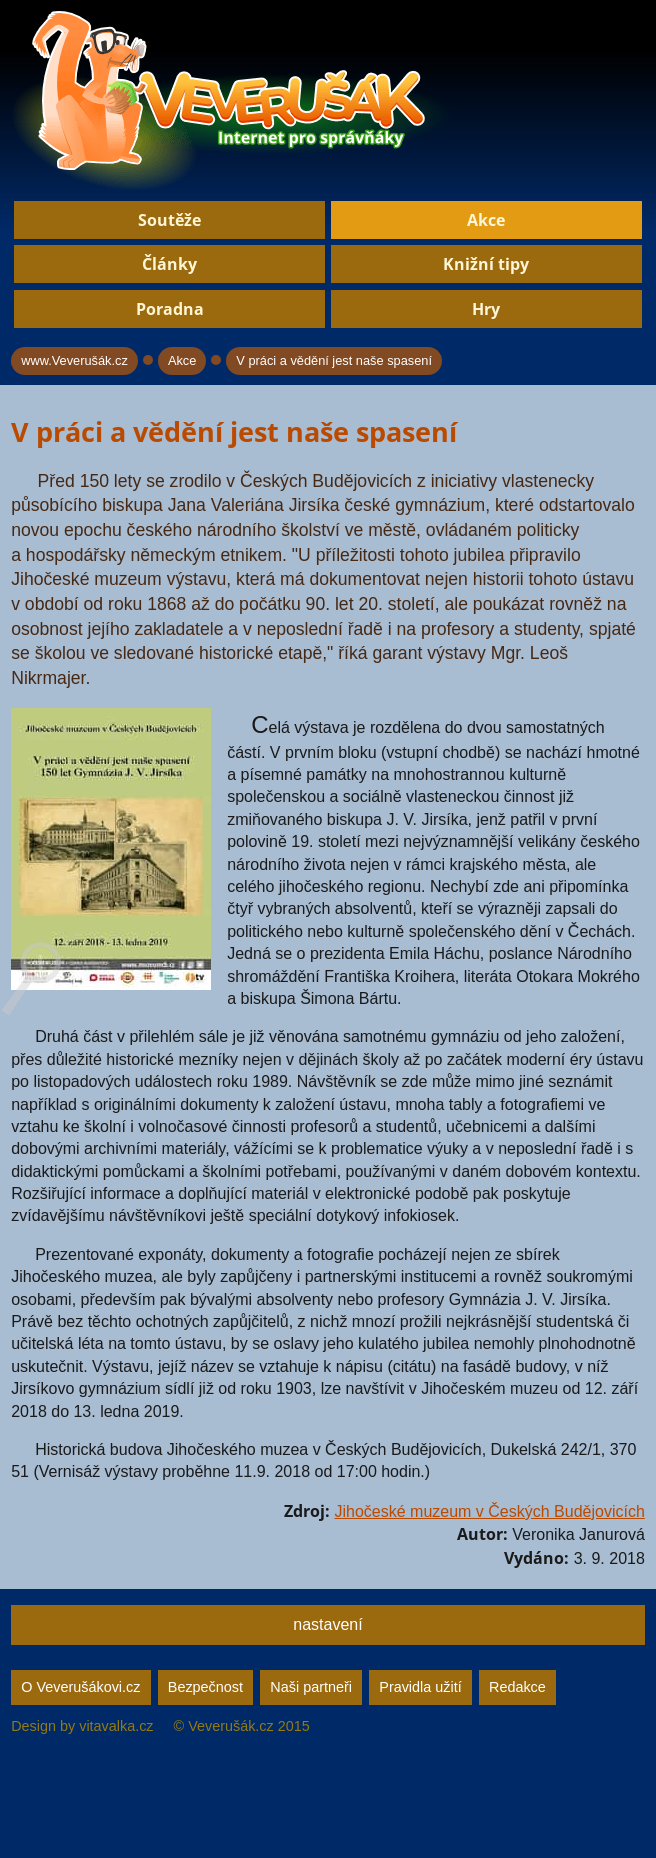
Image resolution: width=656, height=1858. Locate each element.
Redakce (517, 1687)
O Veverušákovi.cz (80, 1687)
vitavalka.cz (116, 1726)
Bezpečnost (205, 1687)
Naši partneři (311, 1687)
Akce (486, 220)
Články (169, 264)
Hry (486, 309)
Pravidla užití (420, 1687)
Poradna (170, 309)
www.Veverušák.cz (74, 360)
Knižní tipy (486, 264)
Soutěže (169, 220)
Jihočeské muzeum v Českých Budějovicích (489, 1511)
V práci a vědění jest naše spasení (334, 360)
